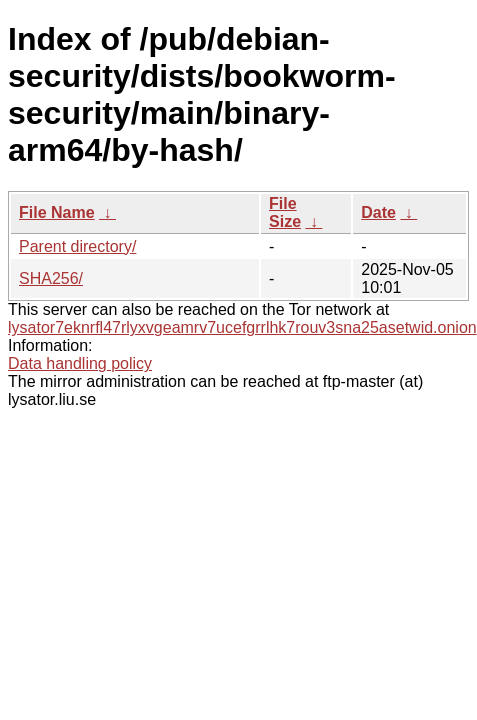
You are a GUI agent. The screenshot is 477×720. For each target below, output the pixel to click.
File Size (285, 212)
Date (378, 212)
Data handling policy (80, 363)
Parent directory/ (77, 246)
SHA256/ (51, 278)
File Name (57, 212)
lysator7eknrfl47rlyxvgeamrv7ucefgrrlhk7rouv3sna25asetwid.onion (242, 327)
